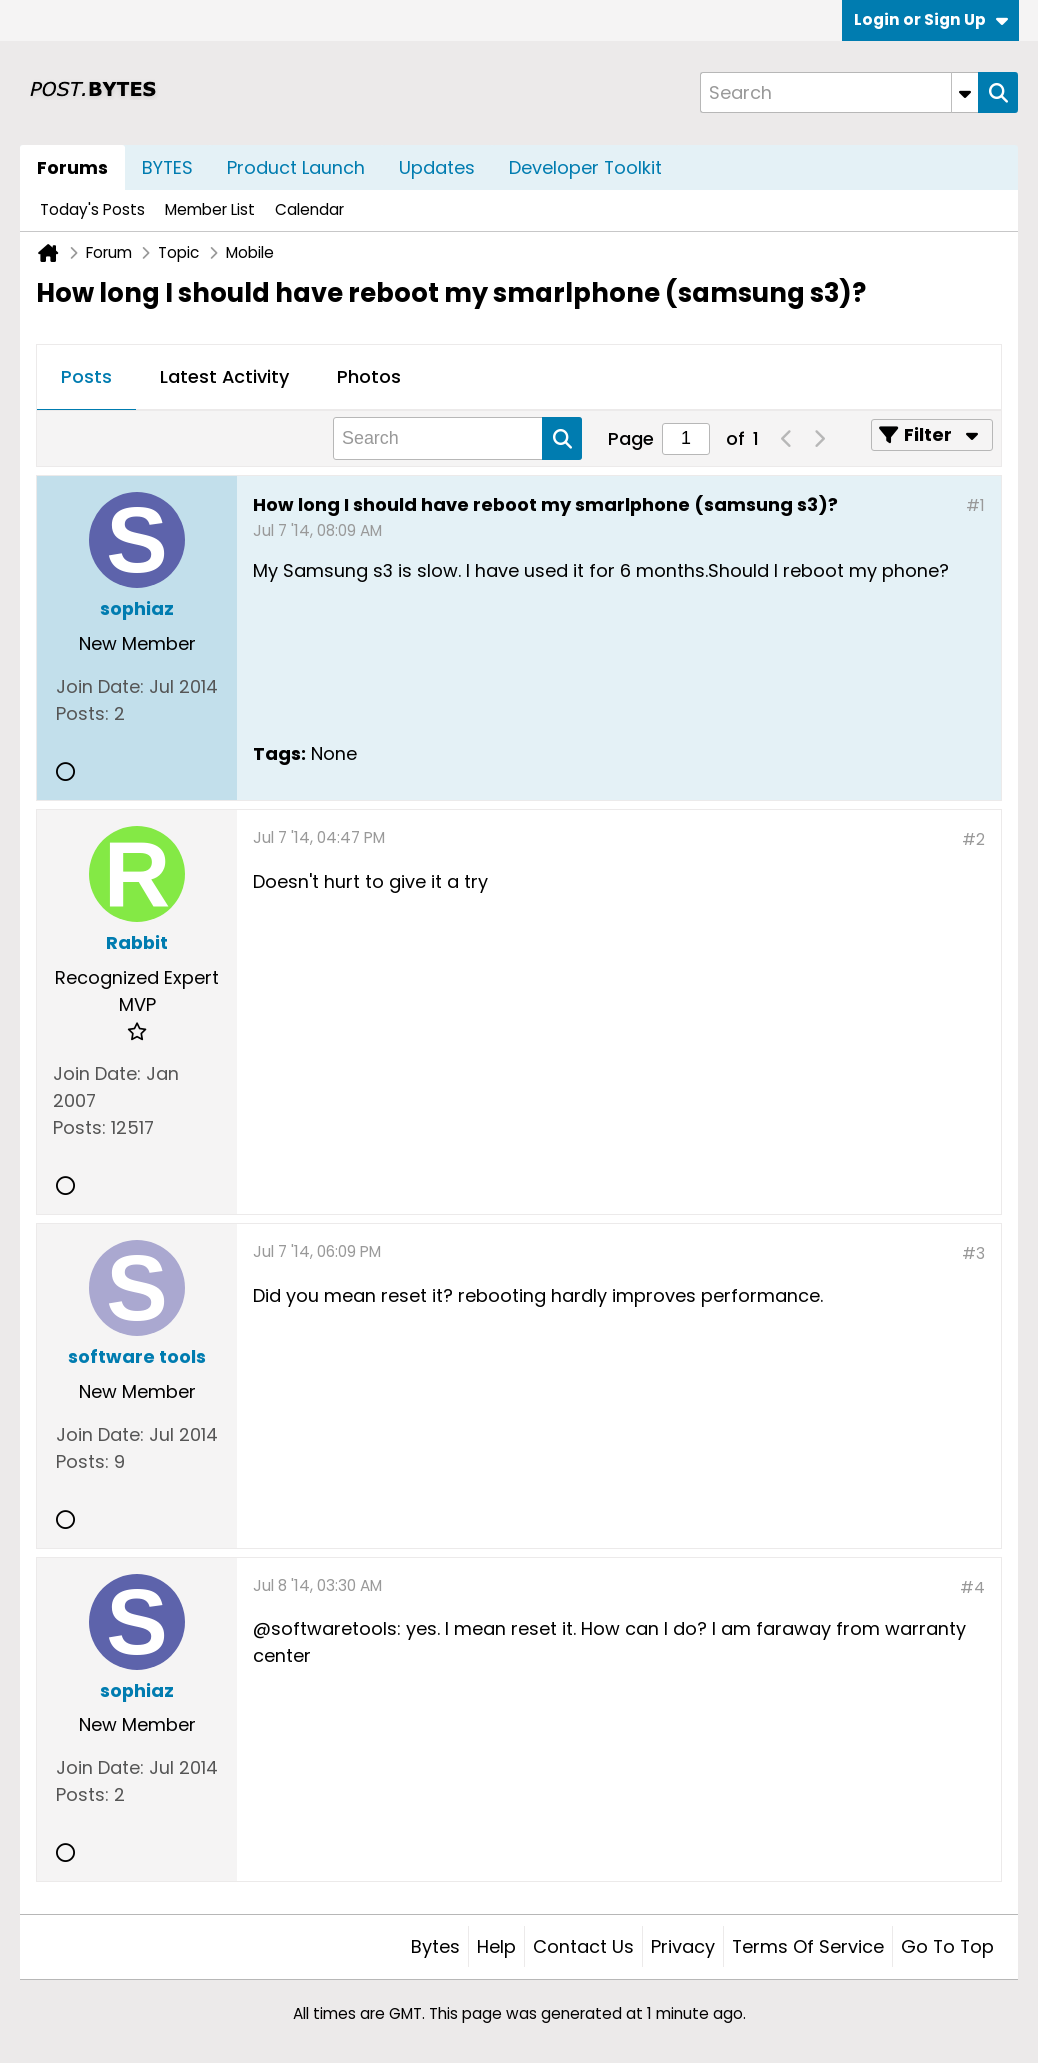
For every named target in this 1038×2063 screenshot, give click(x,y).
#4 (972, 1587)
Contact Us (583, 1946)
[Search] (839, 92)
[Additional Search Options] (965, 92)
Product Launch (296, 167)
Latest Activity (224, 376)
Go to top (947, 1946)
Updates (437, 167)
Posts (86, 376)
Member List (210, 209)
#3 (973, 1253)
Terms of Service (808, 1946)
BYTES (167, 167)
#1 (975, 505)
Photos (369, 376)
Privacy (683, 1946)
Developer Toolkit (585, 167)
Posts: (82, 713)
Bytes (435, 1946)
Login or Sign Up (931, 19)
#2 (973, 839)
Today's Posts (92, 209)
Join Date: (100, 686)
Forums (72, 167)
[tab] (86, 378)
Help (496, 1946)
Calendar (309, 209)
